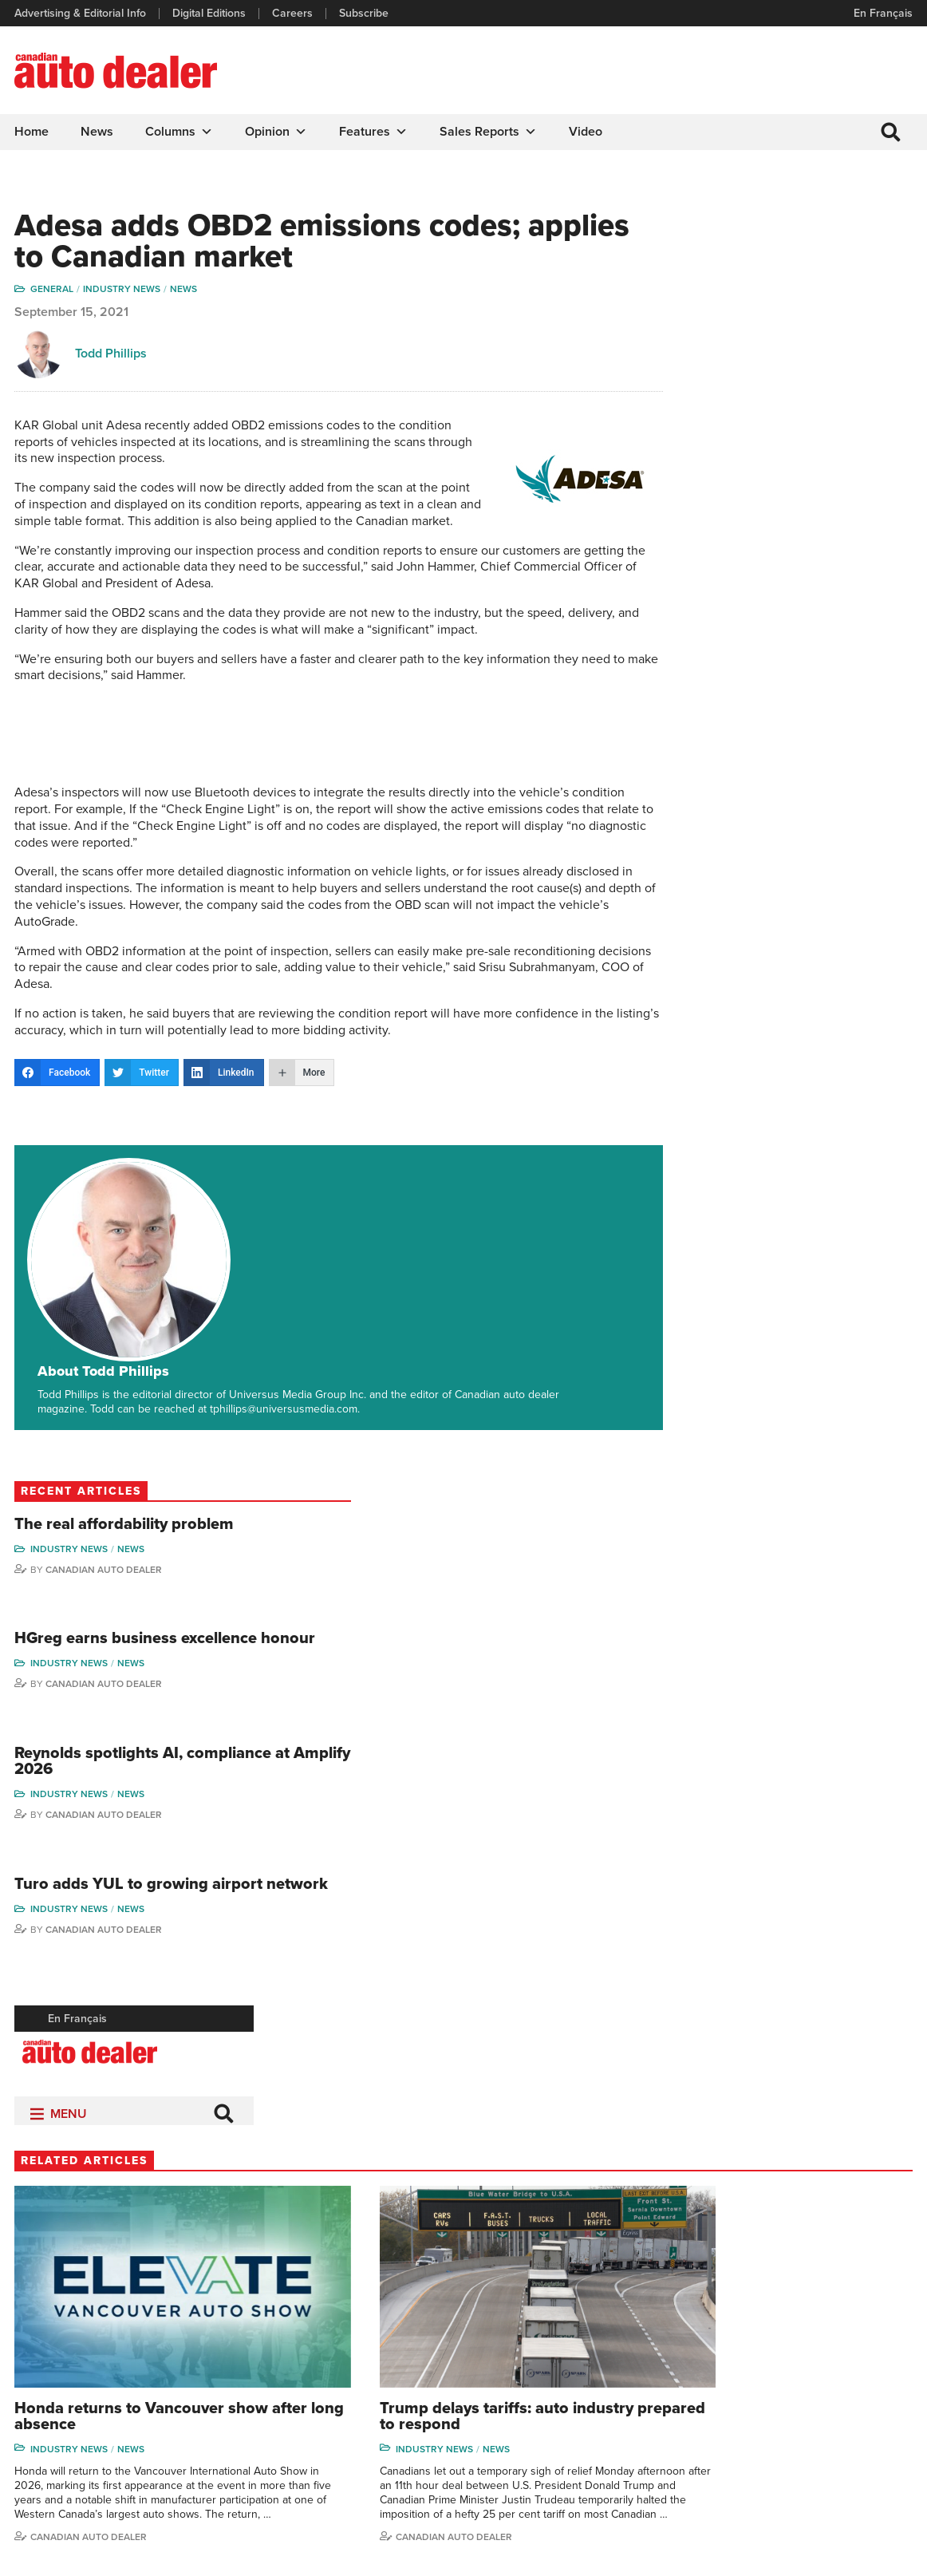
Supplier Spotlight (629, 2328)
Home (33, 132)
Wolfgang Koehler (861, 2280)
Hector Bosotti (747, 2353)
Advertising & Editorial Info (82, 13)
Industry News (123, 294)
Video (587, 132)
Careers (294, 13)
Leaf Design (879, 2524)
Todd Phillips (112, 359)
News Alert (506, 2353)
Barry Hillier (740, 2426)
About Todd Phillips (200, 1187)
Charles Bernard (752, 2328)
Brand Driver (617, 2304)
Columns (181, 132)
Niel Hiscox (739, 2449)
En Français (881, 13)
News (98, 132)
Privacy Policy (49, 2524)
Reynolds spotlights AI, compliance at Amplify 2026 (796, 541)
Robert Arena (745, 2304)
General (53, 294)
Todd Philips (847, 2353)
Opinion (278, 132)
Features (375, 132)
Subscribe (365, 13)
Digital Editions (210, 13)
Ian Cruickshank (751, 2377)
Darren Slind (848, 2426)
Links (261, 2328)
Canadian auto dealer (322, 1703)
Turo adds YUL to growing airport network (808, 683)
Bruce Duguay (747, 2402)
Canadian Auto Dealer (801, 320)
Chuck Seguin (852, 2402)
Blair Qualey (848, 2377)
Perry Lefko (62, 2111)
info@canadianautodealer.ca (103, 2287)
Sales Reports (489, 132)
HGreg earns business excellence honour (793, 400)
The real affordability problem (788, 266)
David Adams (744, 2280)
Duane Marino (852, 2328)
